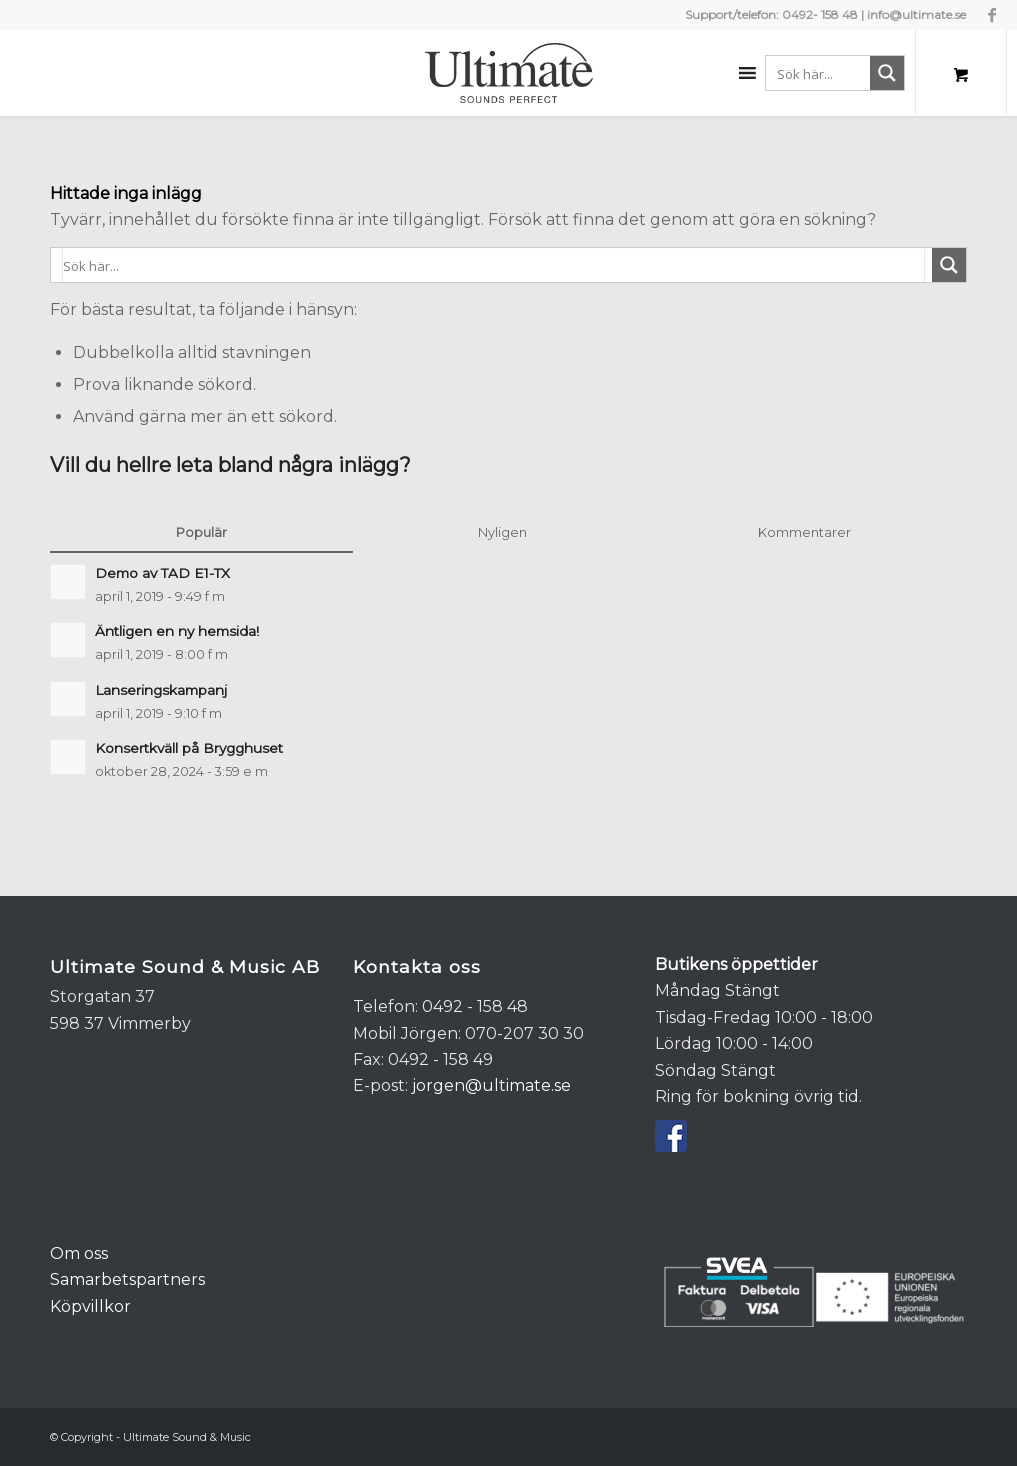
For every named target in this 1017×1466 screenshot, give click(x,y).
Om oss (79, 1253)
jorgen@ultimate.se (491, 1085)
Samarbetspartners (127, 1279)
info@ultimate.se (916, 14)
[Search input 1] (837, 73)
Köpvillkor (90, 1306)
